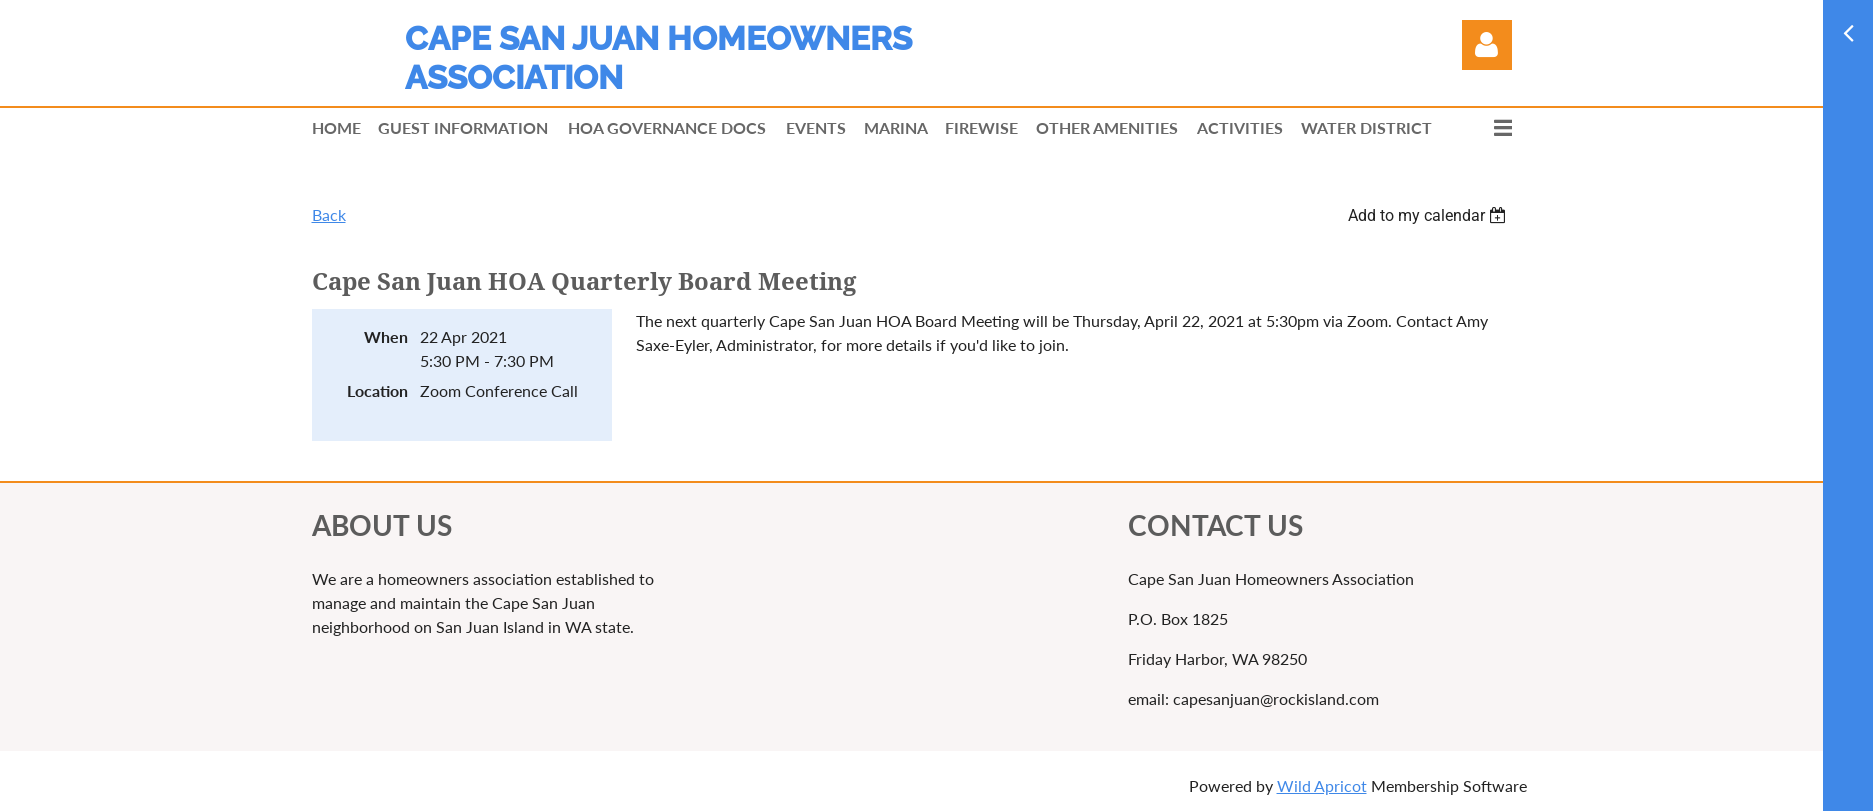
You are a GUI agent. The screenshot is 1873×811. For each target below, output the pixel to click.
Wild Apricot (1322, 785)
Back (329, 214)
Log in (1487, 45)
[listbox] (1430, 215)
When (386, 336)
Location (377, 390)
